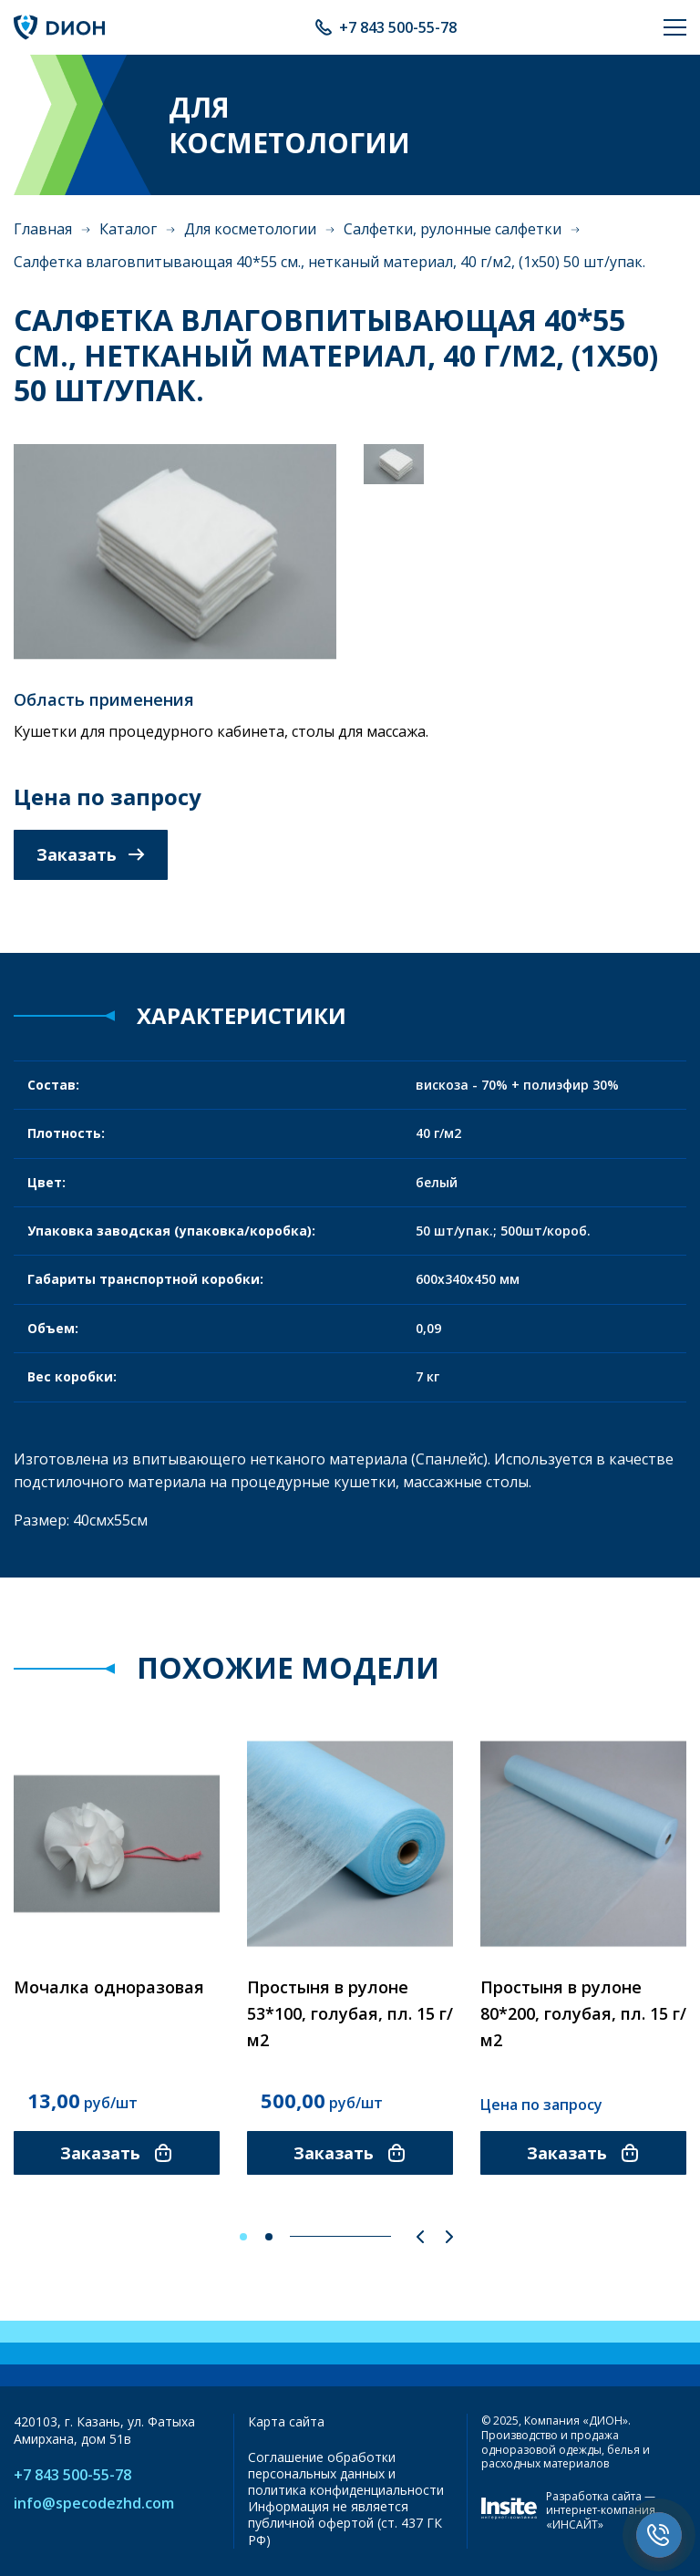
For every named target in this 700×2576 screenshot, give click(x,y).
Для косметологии (250, 229)
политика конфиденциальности (346, 2489)
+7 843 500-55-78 (398, 27)
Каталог (128, 229)
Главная (43, 229)
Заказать (90, 854)
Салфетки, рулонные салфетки (452, 229)
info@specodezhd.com (94, 2503)
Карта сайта (286, 2421)
